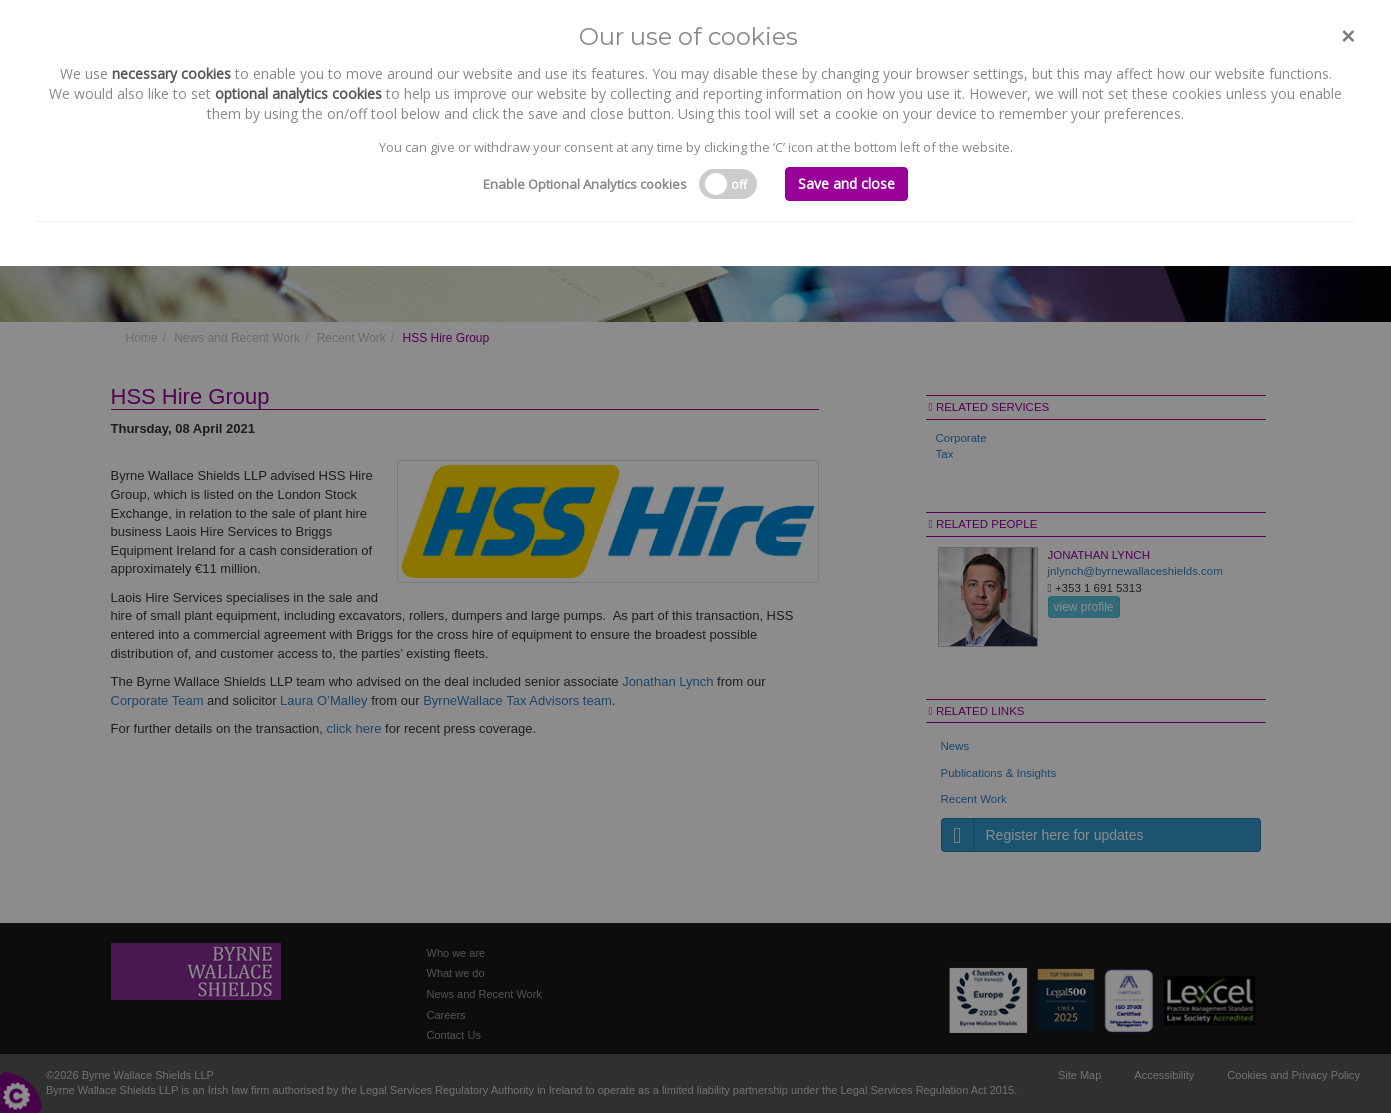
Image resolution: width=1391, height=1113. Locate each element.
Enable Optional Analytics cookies (585, 184)
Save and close (846, 183)
